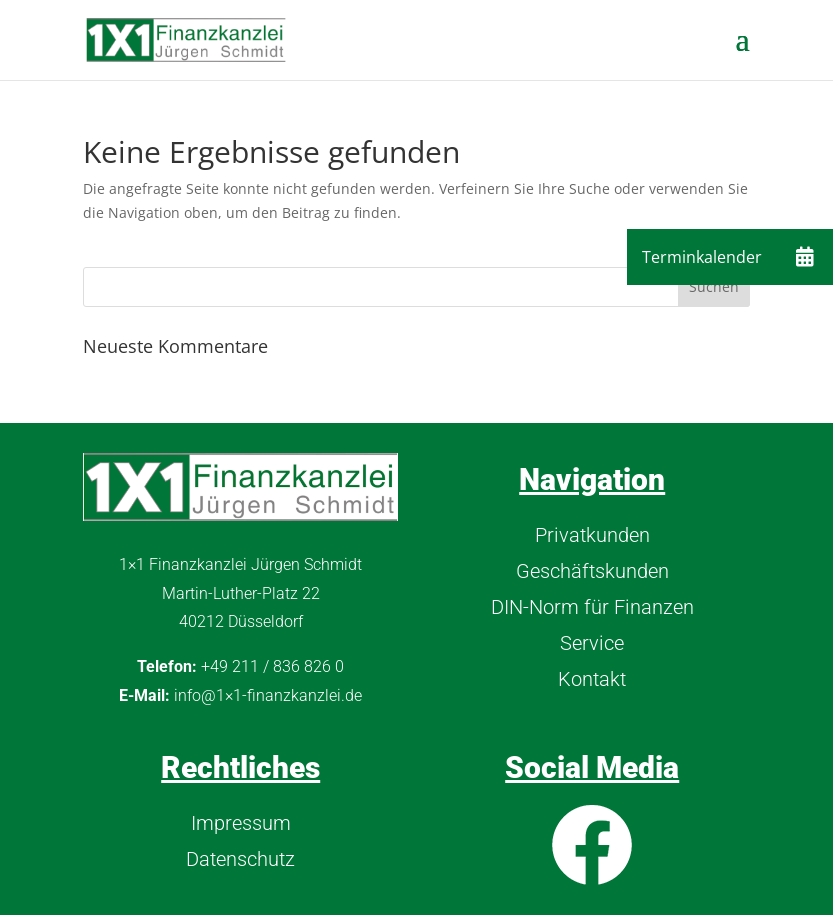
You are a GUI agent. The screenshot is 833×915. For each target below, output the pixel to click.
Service (592, 643)
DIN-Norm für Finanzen (592, 607)
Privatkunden (592, 535)
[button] (805, 257)
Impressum (241, 823)
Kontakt (592, 679)
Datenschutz (240, 859)
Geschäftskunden (592, 571)
